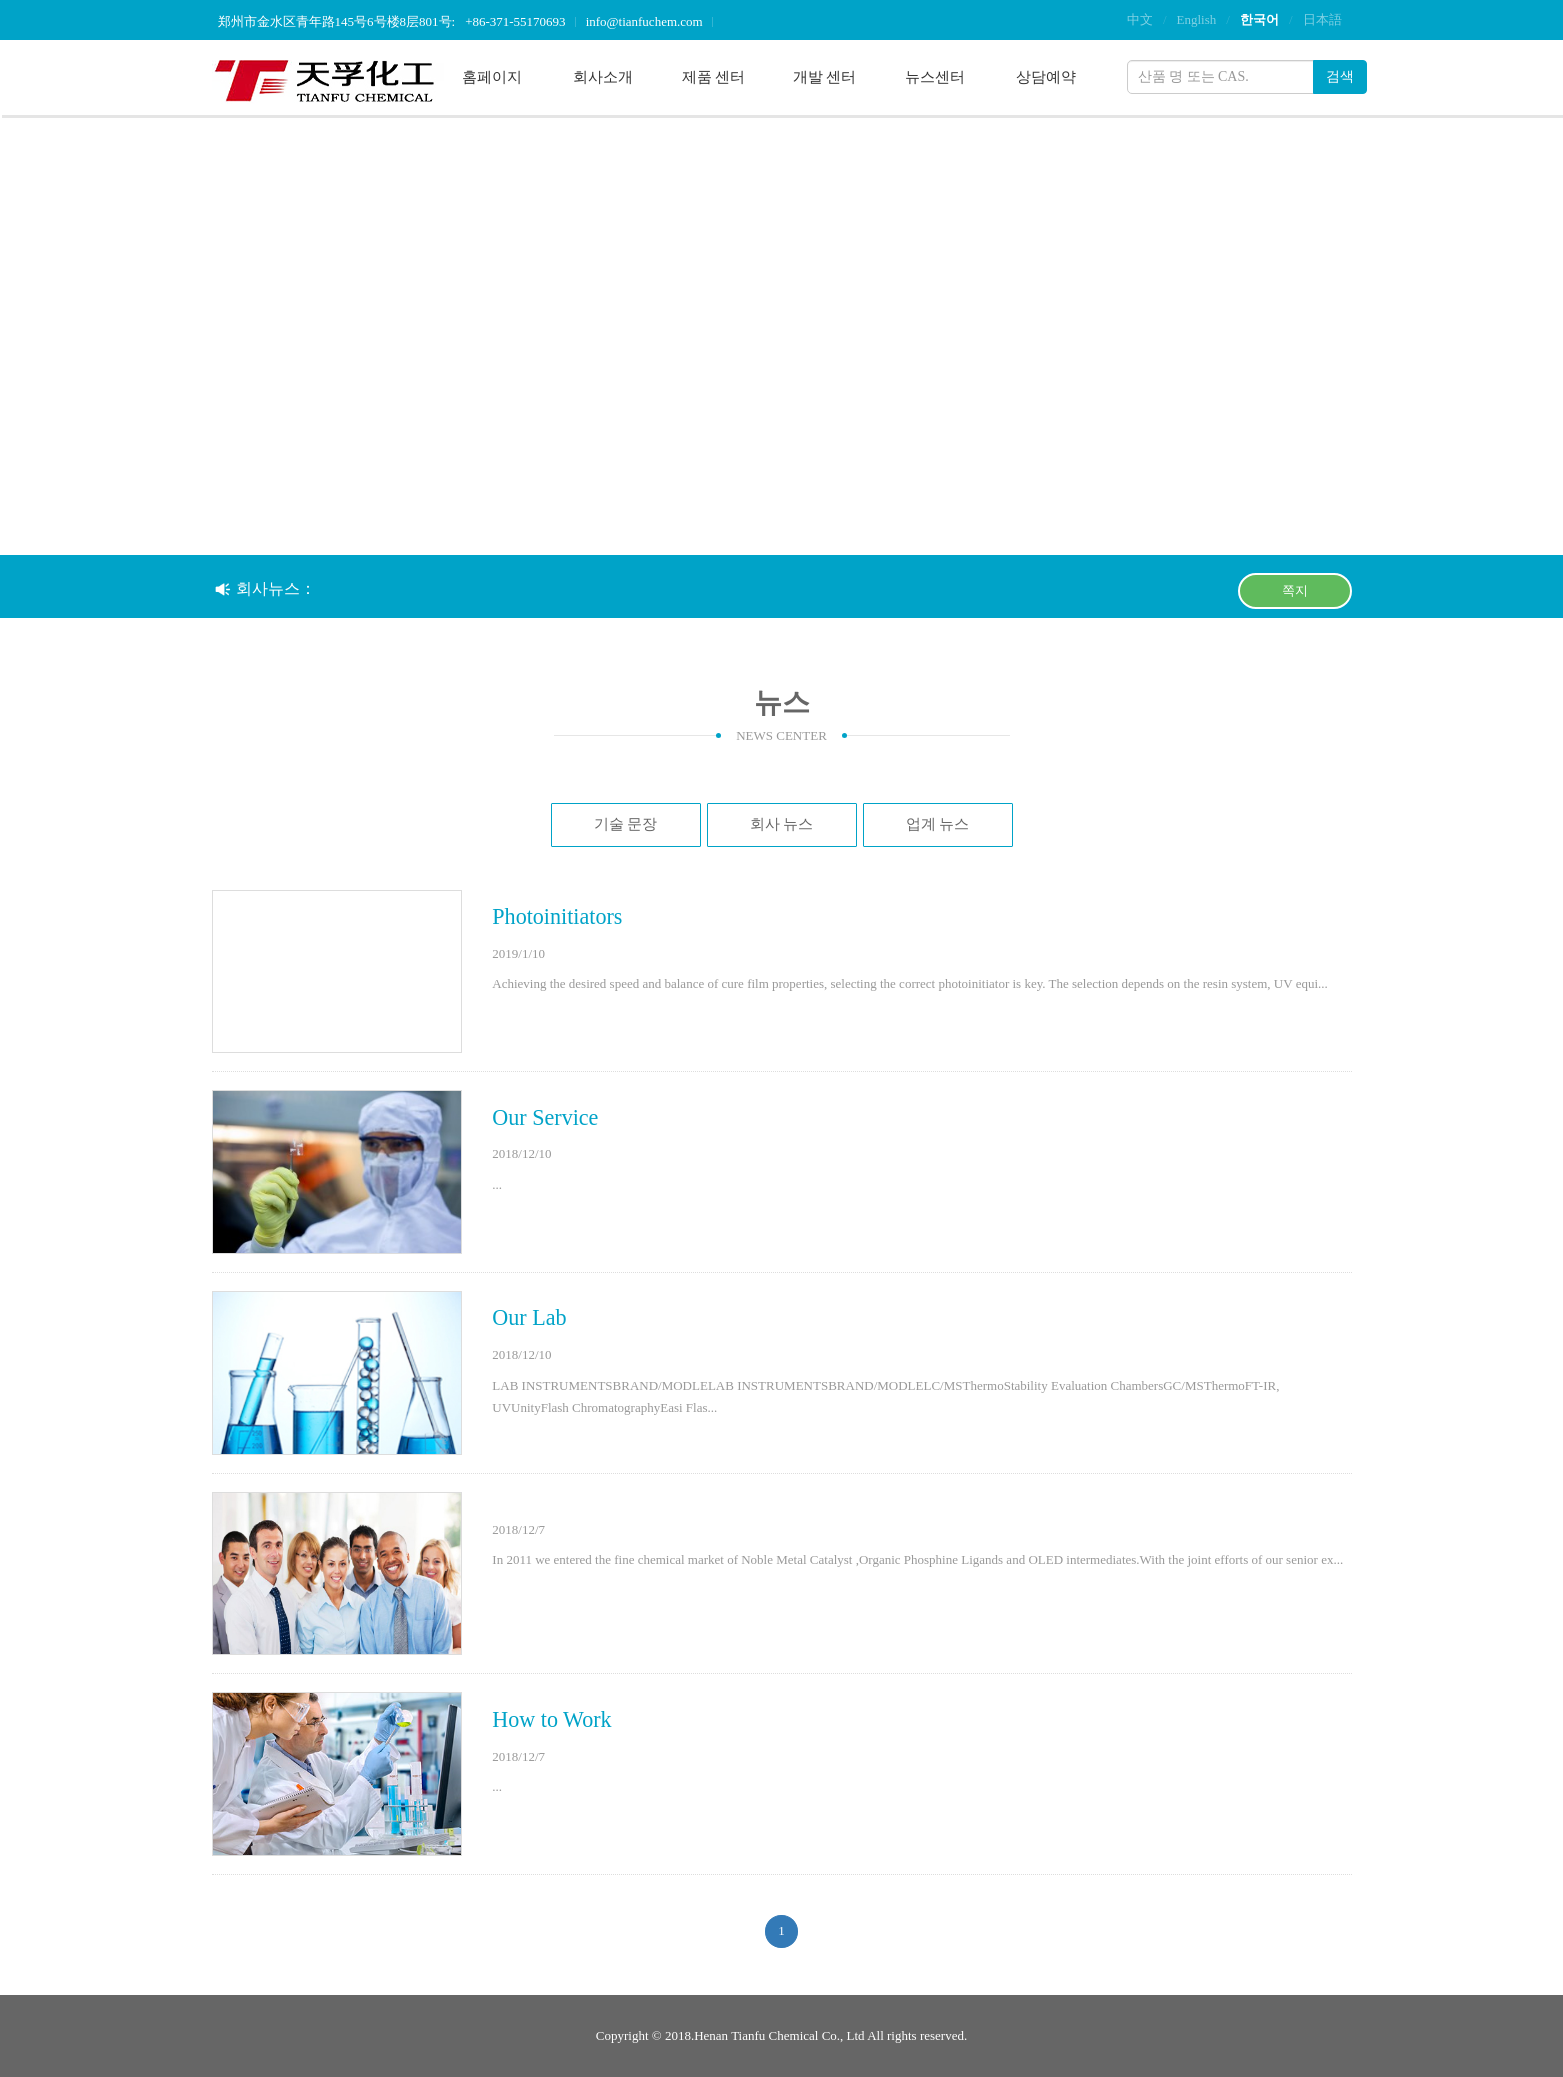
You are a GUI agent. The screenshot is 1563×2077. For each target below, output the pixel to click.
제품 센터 (714, 77)
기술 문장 (626, 824)
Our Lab (529, 1317)
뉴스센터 (935, 77)
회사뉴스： (265, 588)
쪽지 (1295, 590)
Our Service (545, 1117)
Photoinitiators (557, 916)
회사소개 (603, 77)
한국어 (1259, 19)
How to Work (551, 1719)
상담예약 (1046, 77)
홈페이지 (492, 77)
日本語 (1322, 19)
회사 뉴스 (782, 824)
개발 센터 (825, 77)
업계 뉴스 (938, 824)
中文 (1140, 19)
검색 (1340, 76)
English (1197, 19)
